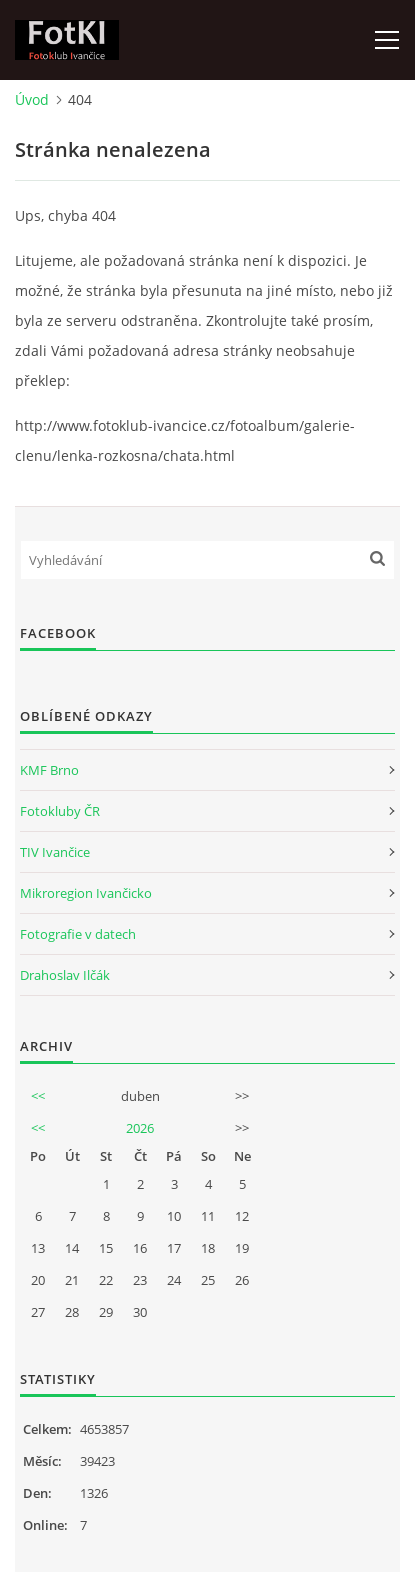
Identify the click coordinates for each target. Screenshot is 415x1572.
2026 (140, 1128)
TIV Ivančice (55, 852)
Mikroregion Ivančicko (86, 893)
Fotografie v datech (78, 934)
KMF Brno (49, 770)
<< (38, 1096)
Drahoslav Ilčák (65, 975)
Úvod (32, 99)
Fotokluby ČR (60, 811)
